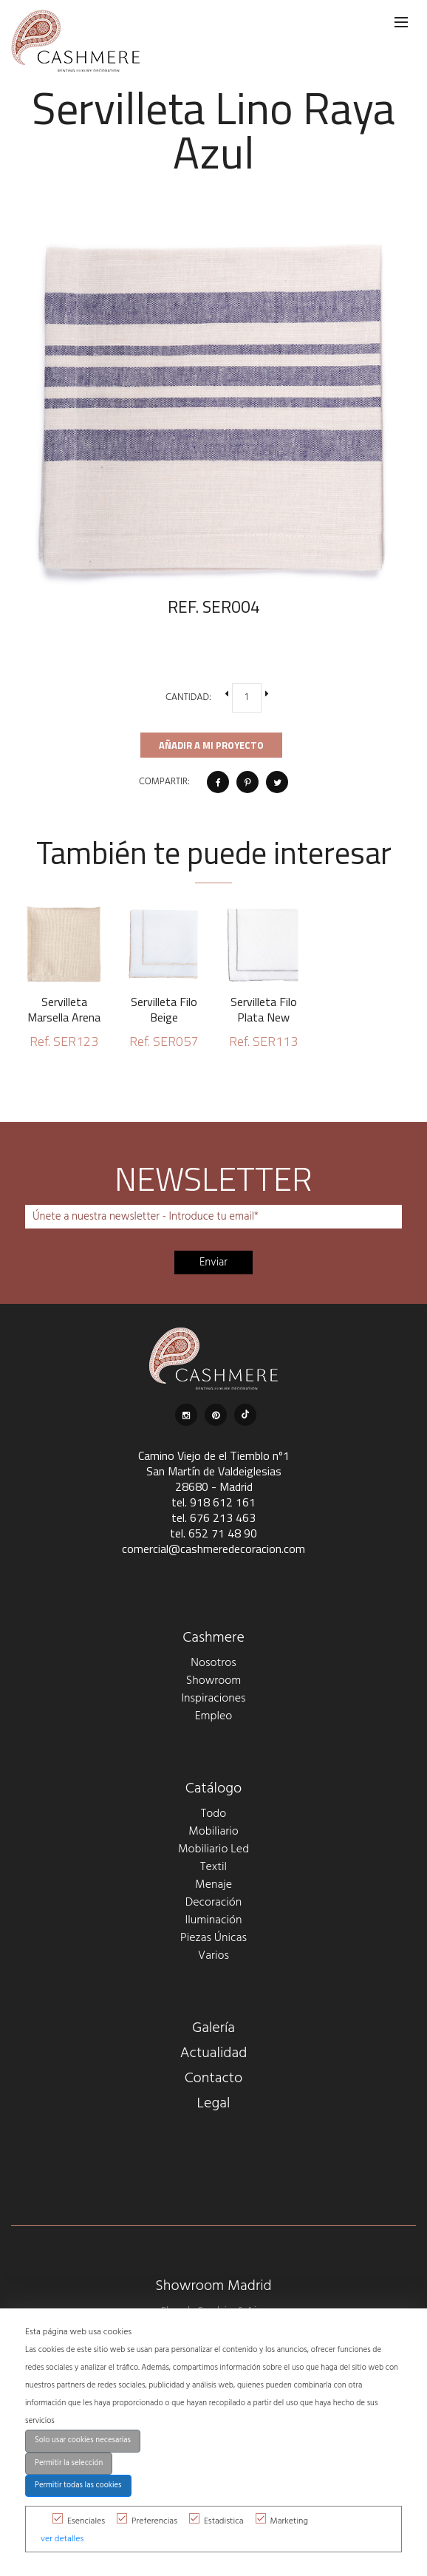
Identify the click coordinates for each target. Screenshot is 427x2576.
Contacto (214, 2078)
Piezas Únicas (213, 1938)
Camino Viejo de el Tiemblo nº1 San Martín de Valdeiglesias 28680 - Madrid (214, 1471)
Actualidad (213, 2053)
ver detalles (62, 2539)
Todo (213, 1814)
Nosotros (213, 1663)
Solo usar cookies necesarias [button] (83, 2440)
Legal (213, 2103)
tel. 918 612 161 (213, 1502)
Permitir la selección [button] (69, 2463)
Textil (213, 1867)
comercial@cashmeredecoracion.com (213, 1548)
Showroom (213, 1680)
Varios (213, 1955)
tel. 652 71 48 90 (213, 1533)
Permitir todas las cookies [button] (78, 2485)
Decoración (213, 1902)
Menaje (213, 1884)
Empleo (213, 1716)
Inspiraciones (213, 1698)
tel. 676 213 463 (213, 1517)
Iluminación (213, 1920)
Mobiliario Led (213, 1849)
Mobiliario (213, 1831)
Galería (213, 2028)
